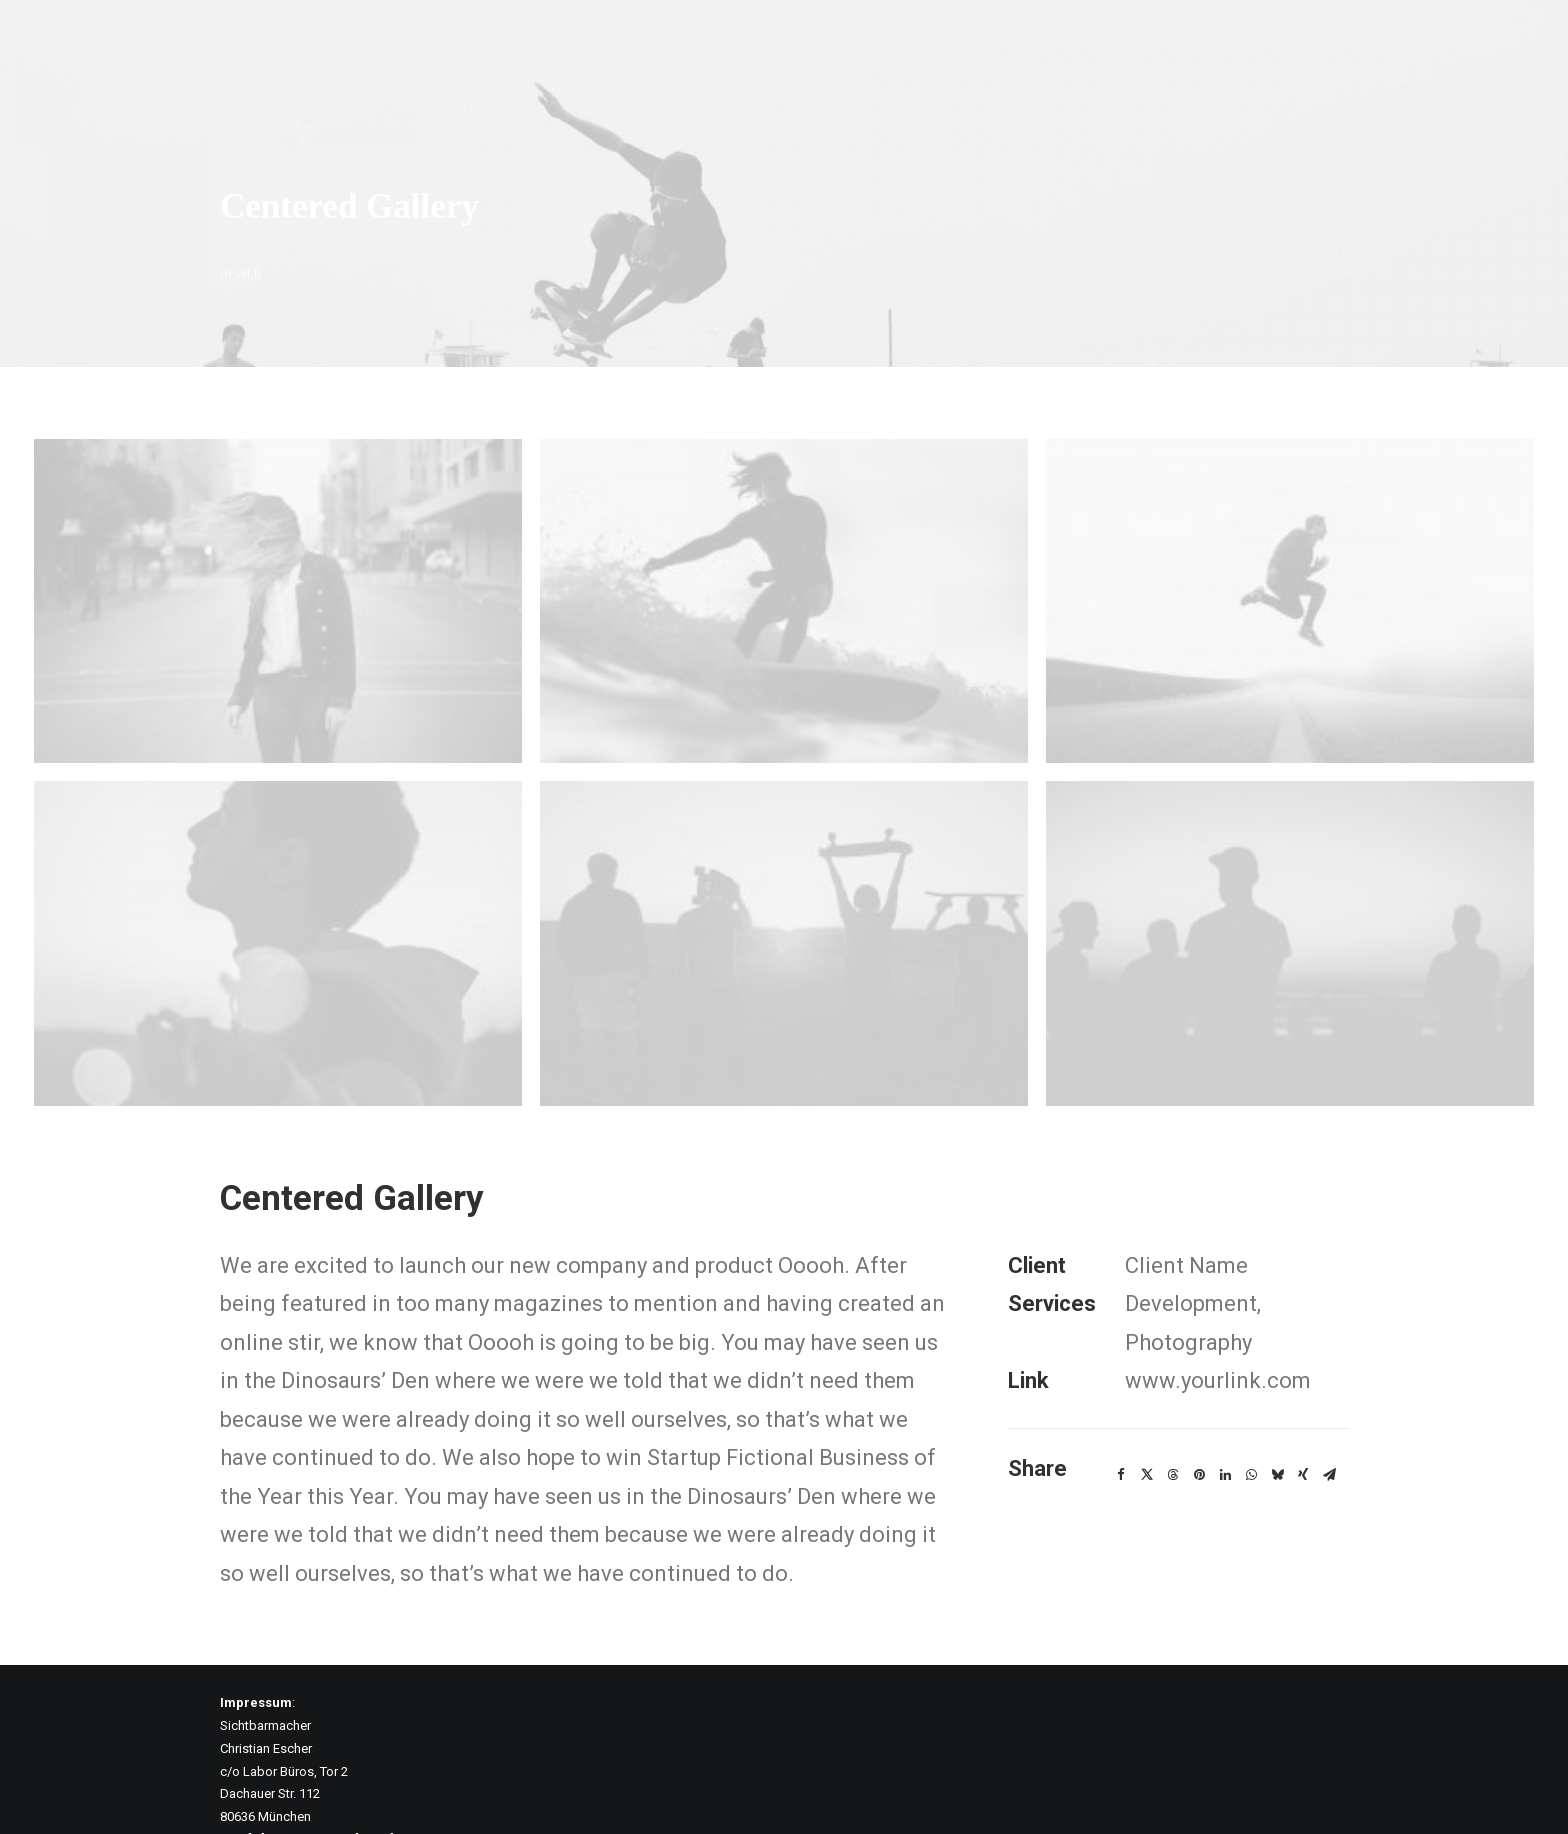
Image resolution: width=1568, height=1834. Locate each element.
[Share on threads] (1173, 1428)
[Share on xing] (1303, 1428)
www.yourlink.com (1218, 1333)
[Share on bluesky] (1277, 1428)
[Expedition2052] (49, 42)
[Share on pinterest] (1199, 1428)
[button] (278, 554)
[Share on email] (1329, 1428)
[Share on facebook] (1121, 1428)
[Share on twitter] (1147, 1428)
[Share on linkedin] (1225, 1428)
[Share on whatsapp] (1251, 1428)
